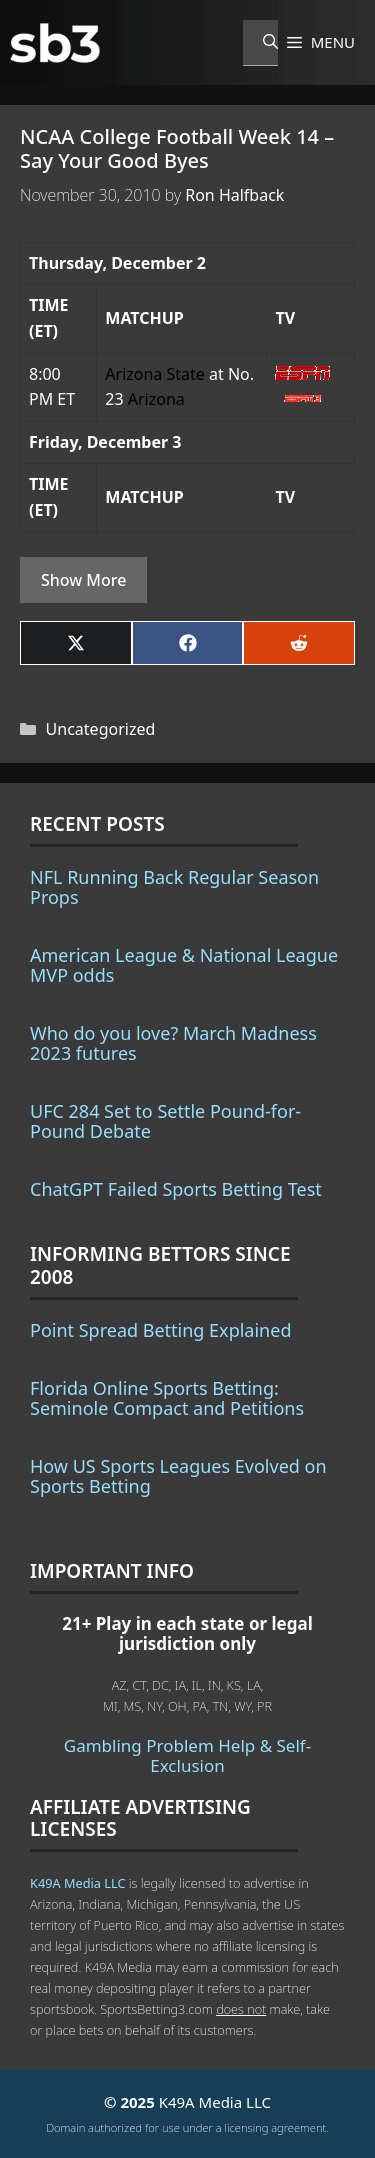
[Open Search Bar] (260, 43)
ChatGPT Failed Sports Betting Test (176, 1189)
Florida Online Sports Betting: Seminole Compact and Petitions (167, 1398)
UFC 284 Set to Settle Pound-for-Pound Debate (165, 1121)
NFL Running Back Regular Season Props (174, 887)
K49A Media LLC (77, 1883)
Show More (83, 580)
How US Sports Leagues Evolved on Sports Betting (178, 1476)
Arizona (156, 399)
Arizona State (155, 374)
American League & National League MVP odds (184, 965)
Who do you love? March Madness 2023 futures (173, 1043)
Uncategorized (101, 729)
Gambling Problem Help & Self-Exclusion (187, 1755)
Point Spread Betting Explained (160, 1330)
